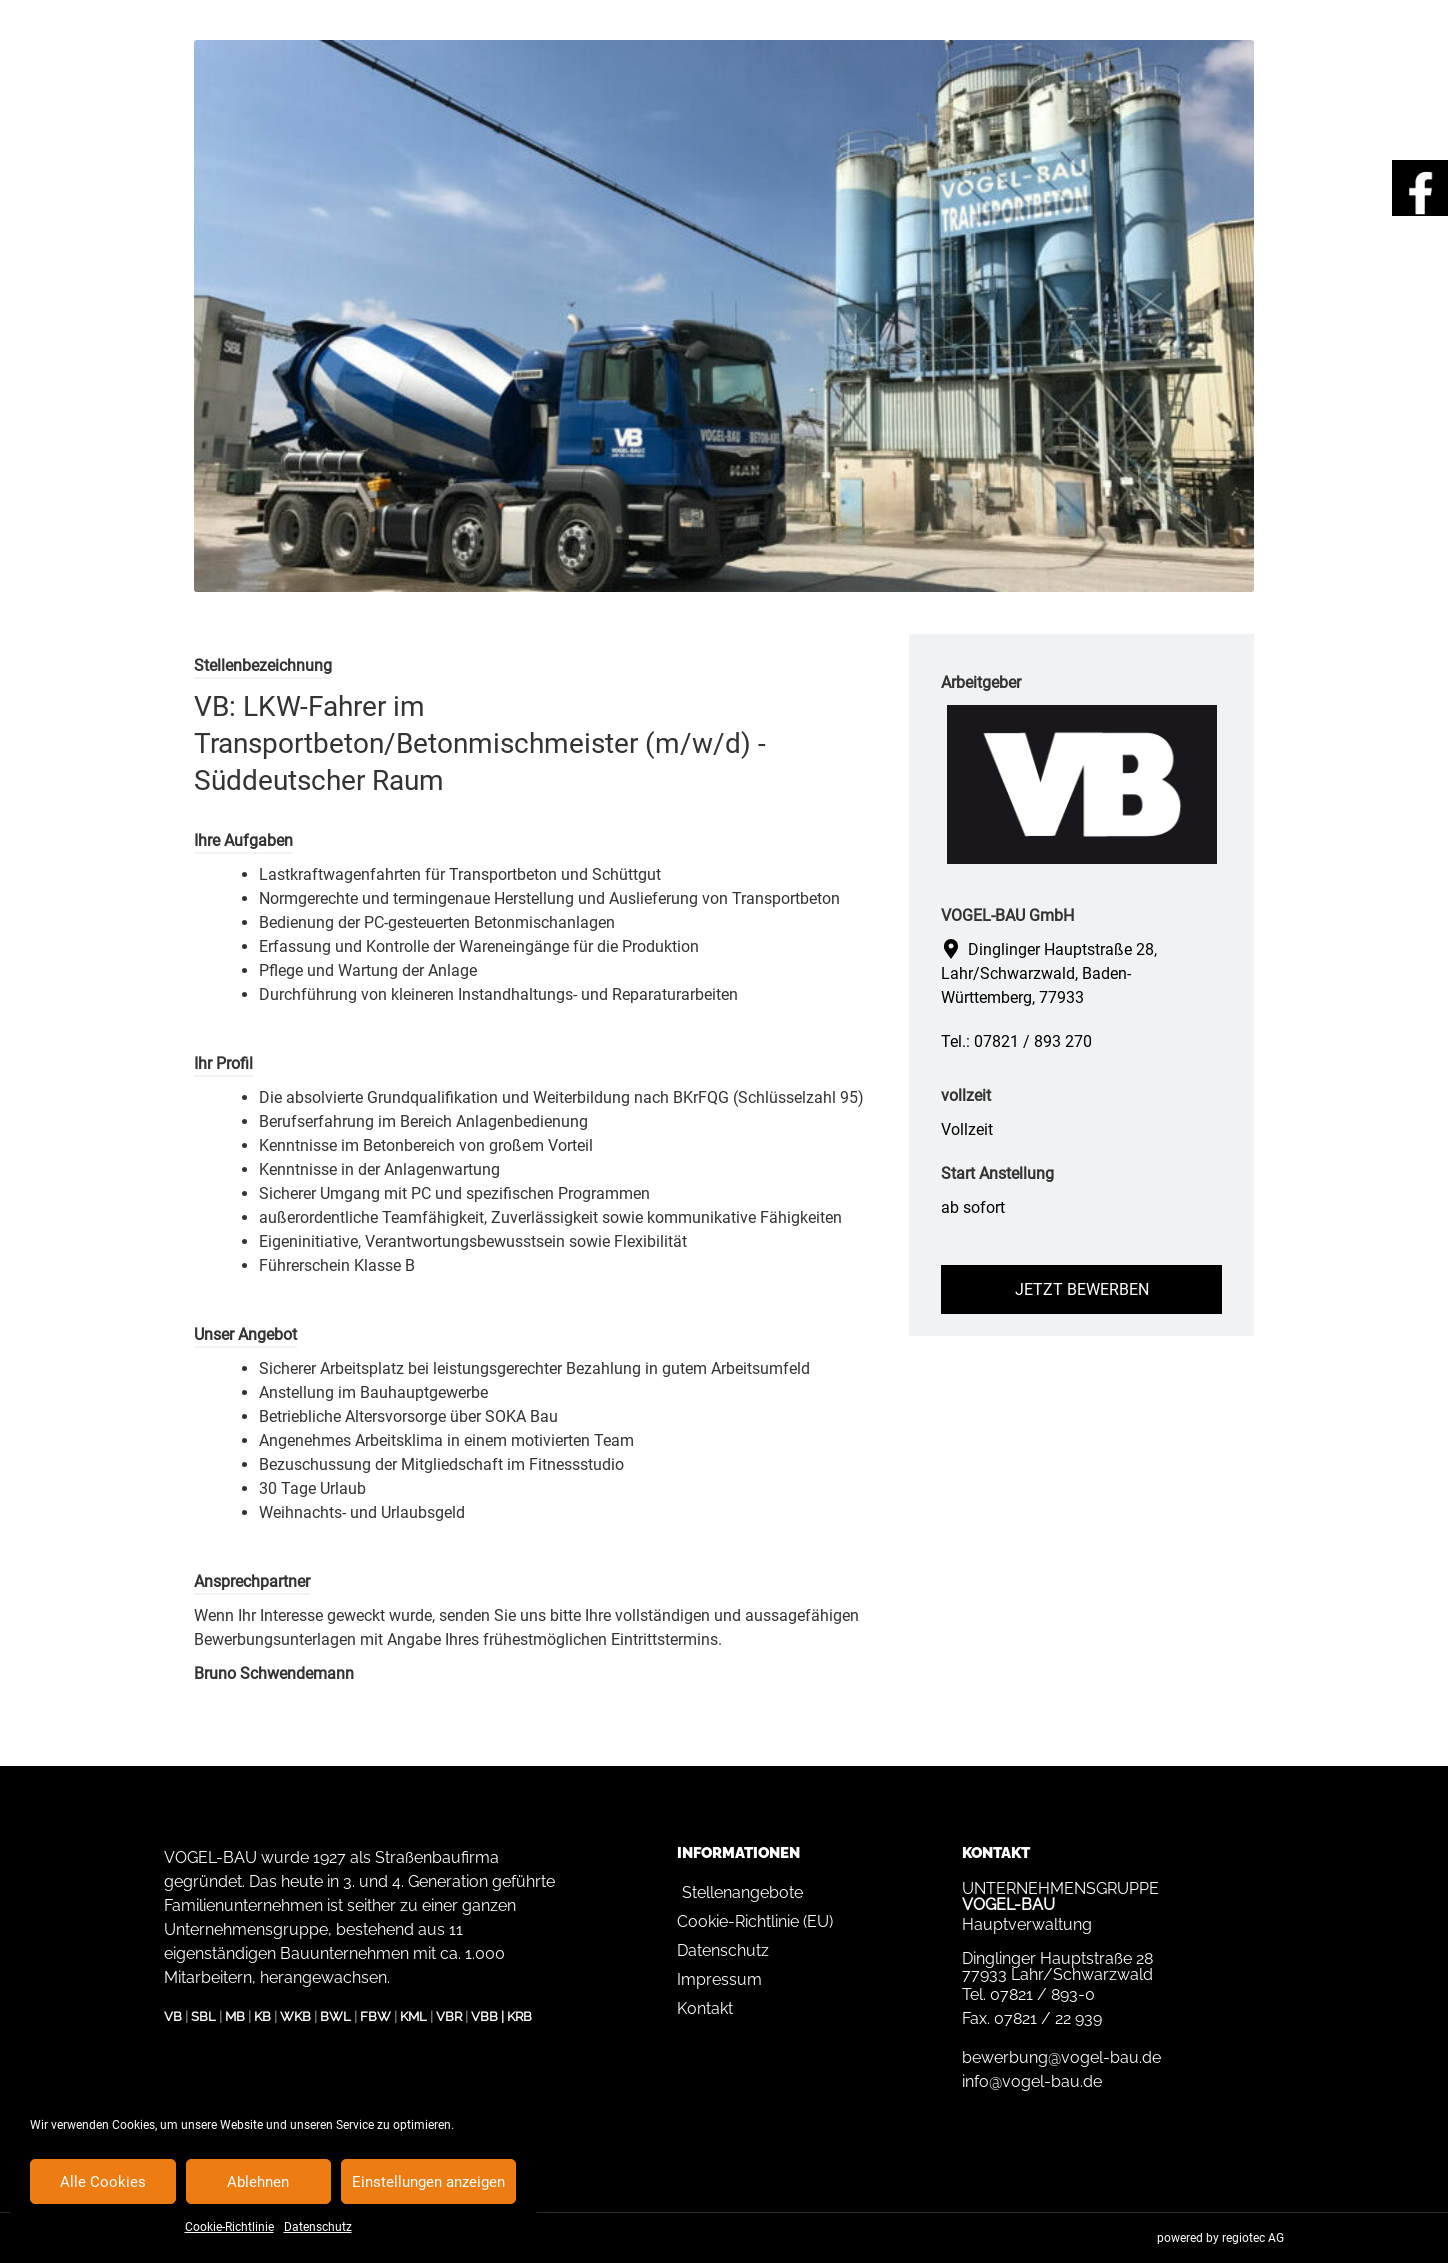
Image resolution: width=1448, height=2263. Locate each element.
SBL (203, 2016)
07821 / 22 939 (1048, 2018)
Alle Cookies (103, 2182)
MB (235, 2016)
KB (262, 2016)
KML (413, 2016)
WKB (295, 2016)
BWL (335, 2016)
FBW (375, 2016)
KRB (519, 2016)
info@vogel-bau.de (1032, 2081)
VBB (484, 2016)
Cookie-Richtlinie (229, 2227)
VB (173, 2016)
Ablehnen (258, 2182)
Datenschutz (318, 2227)
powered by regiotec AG (1220, 2238)
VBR (449, 2016)
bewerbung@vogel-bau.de (1061, 2057)
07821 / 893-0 (1042, 1994)
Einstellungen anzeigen (428, 2182)
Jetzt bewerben (1082, 1289)
